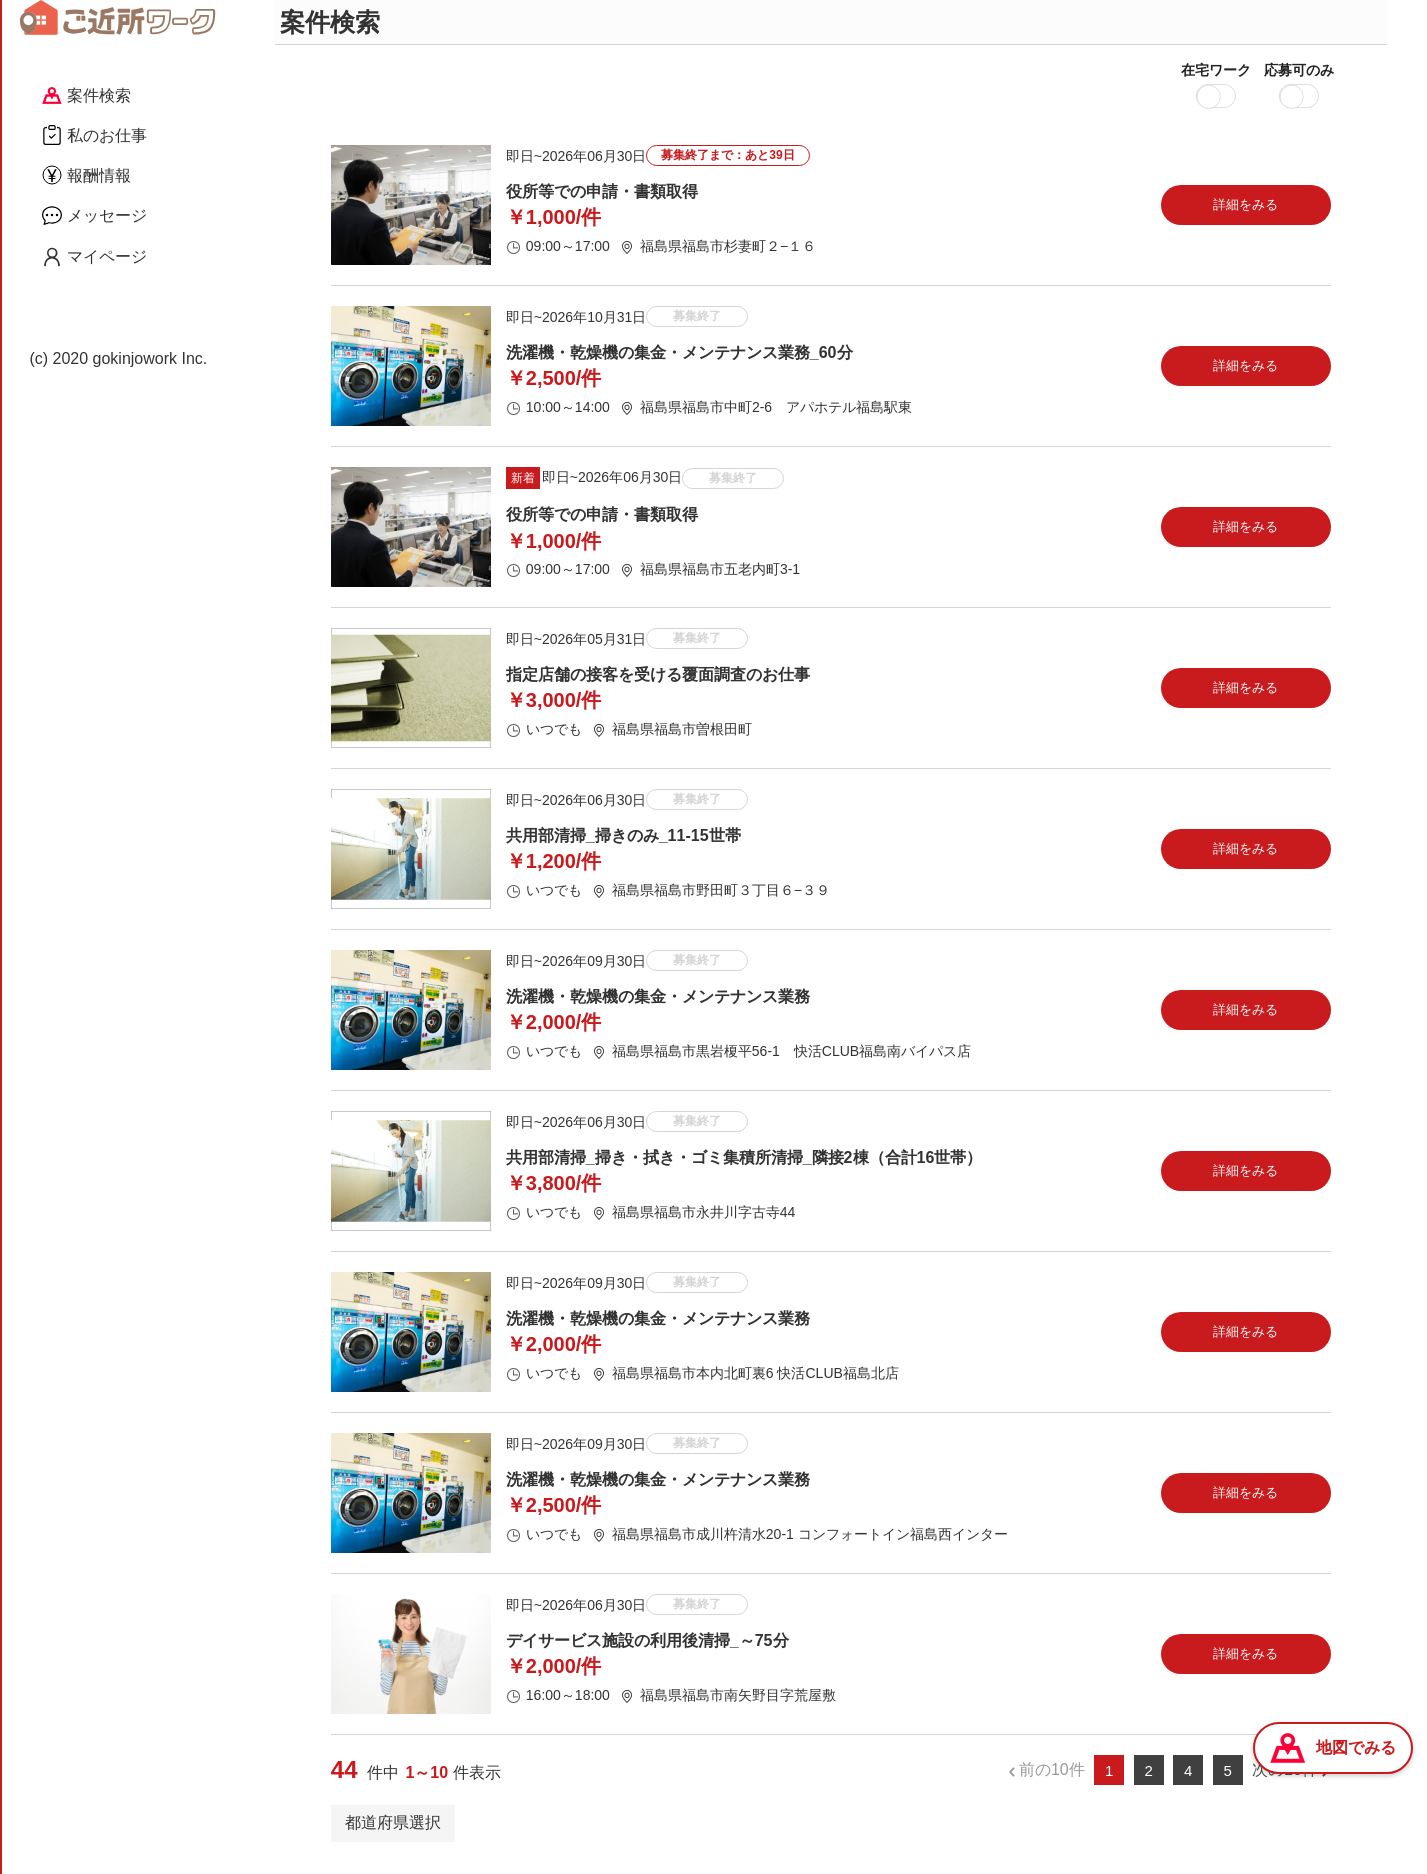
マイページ (94, 257)
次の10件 (1285, 1780)
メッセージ (94, 215)
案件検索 (86, 95)
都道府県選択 (393, 1832)
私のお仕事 (94, 135)
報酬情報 (86, 175)
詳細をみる (1245, 214)
